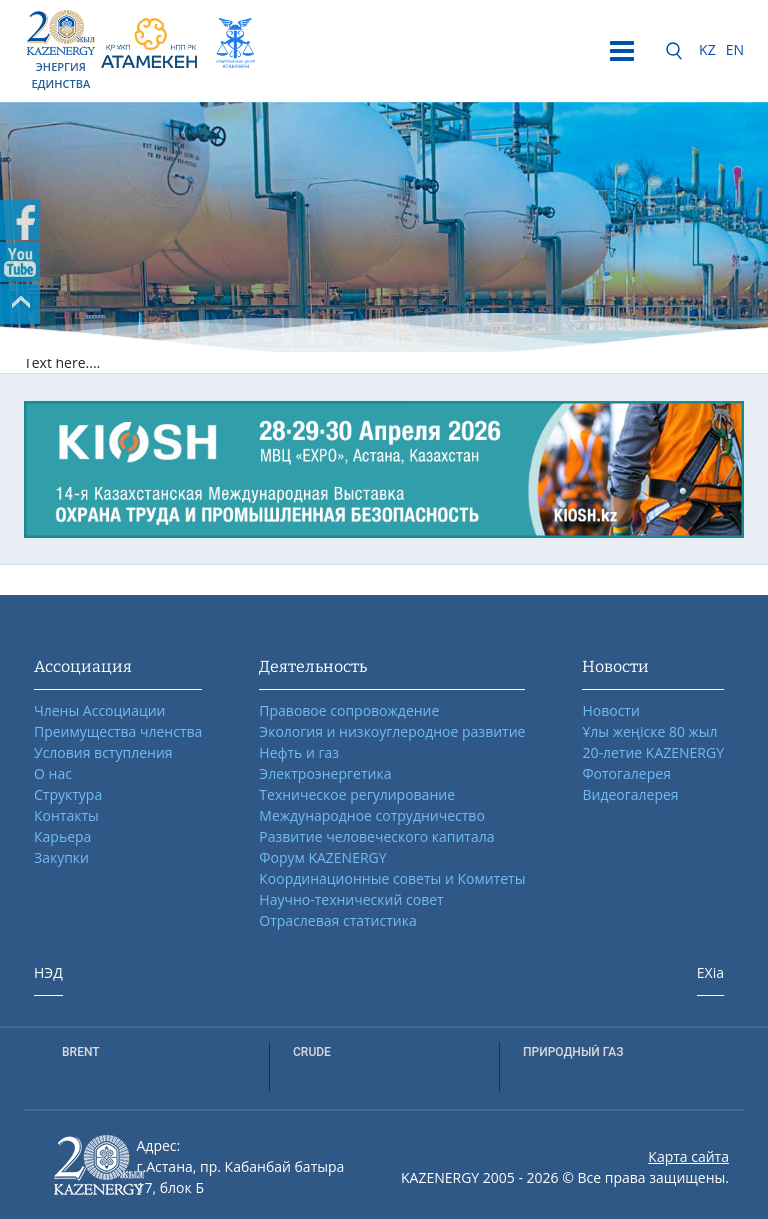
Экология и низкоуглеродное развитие (392, 731)
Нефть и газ (299, 752)
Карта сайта (688, 1156)
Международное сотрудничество (371, 815)
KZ (707, 49)
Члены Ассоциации (100, 710)
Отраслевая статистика (337, 920)
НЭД (48, 972)
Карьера (62, 836)
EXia (710, 972)
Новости (610, 710)
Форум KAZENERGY (322, 857)
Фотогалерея (626, 773)
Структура (68, 794)
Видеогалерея (630, 794)
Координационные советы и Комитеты (392, 878)
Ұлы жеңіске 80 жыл (649, 731)
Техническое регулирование (357, 794)
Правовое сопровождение (349, 710)
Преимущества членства (118, 731)
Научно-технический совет (351, 899)
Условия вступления (103, 752)
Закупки (61, 857)
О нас (53, 773)
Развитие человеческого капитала (376, 836)
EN (735, 49)
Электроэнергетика (325, 773)
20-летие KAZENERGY (653, 752)
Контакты (66, 815)
